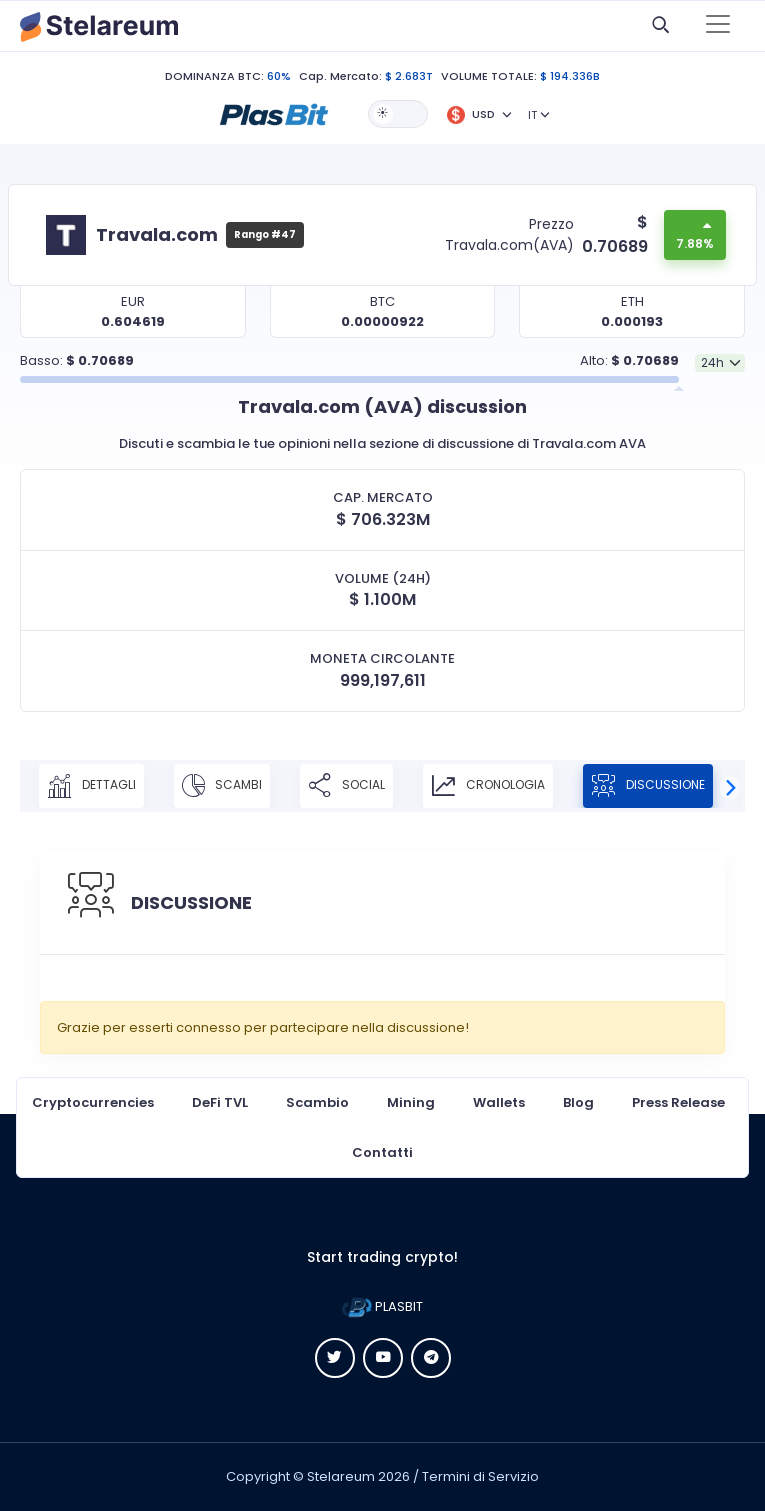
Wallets (499, 1102)
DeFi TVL (220, 1102)
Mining (411, 1102)
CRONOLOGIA (488, 786)
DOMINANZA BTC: (214, 76)
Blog (578, 1102)
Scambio (317, 1102)
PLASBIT (382, 1306)
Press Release (678, 1102)
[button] (274, 113)
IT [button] (532, 115)
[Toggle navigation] (718, 26)
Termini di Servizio (480, 1476)
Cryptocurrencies (93, 1102)
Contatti (382, 1152)
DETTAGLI (91, 786)
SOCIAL (346, 786)
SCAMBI (222, 786)
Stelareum (341, 1476)
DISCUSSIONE (648, 786)
